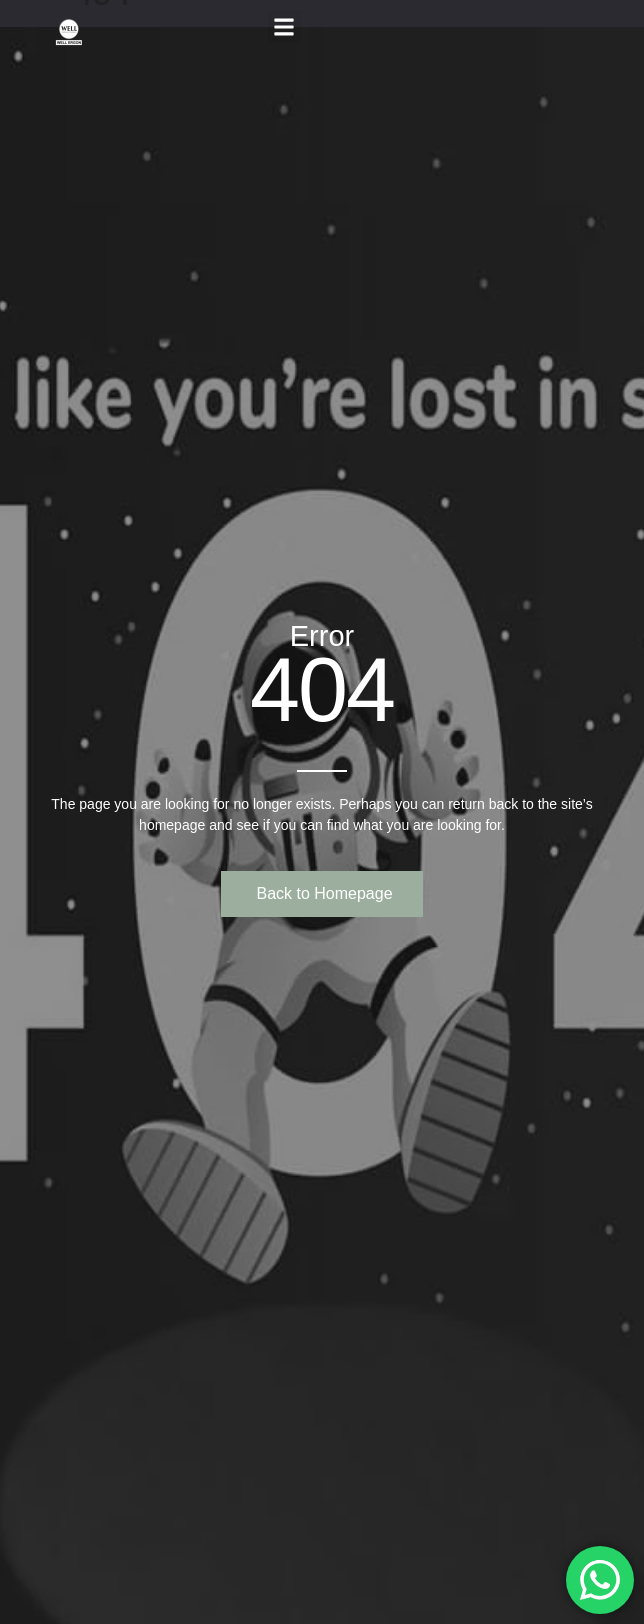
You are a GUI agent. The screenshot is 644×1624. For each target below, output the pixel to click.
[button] (284, 26)
